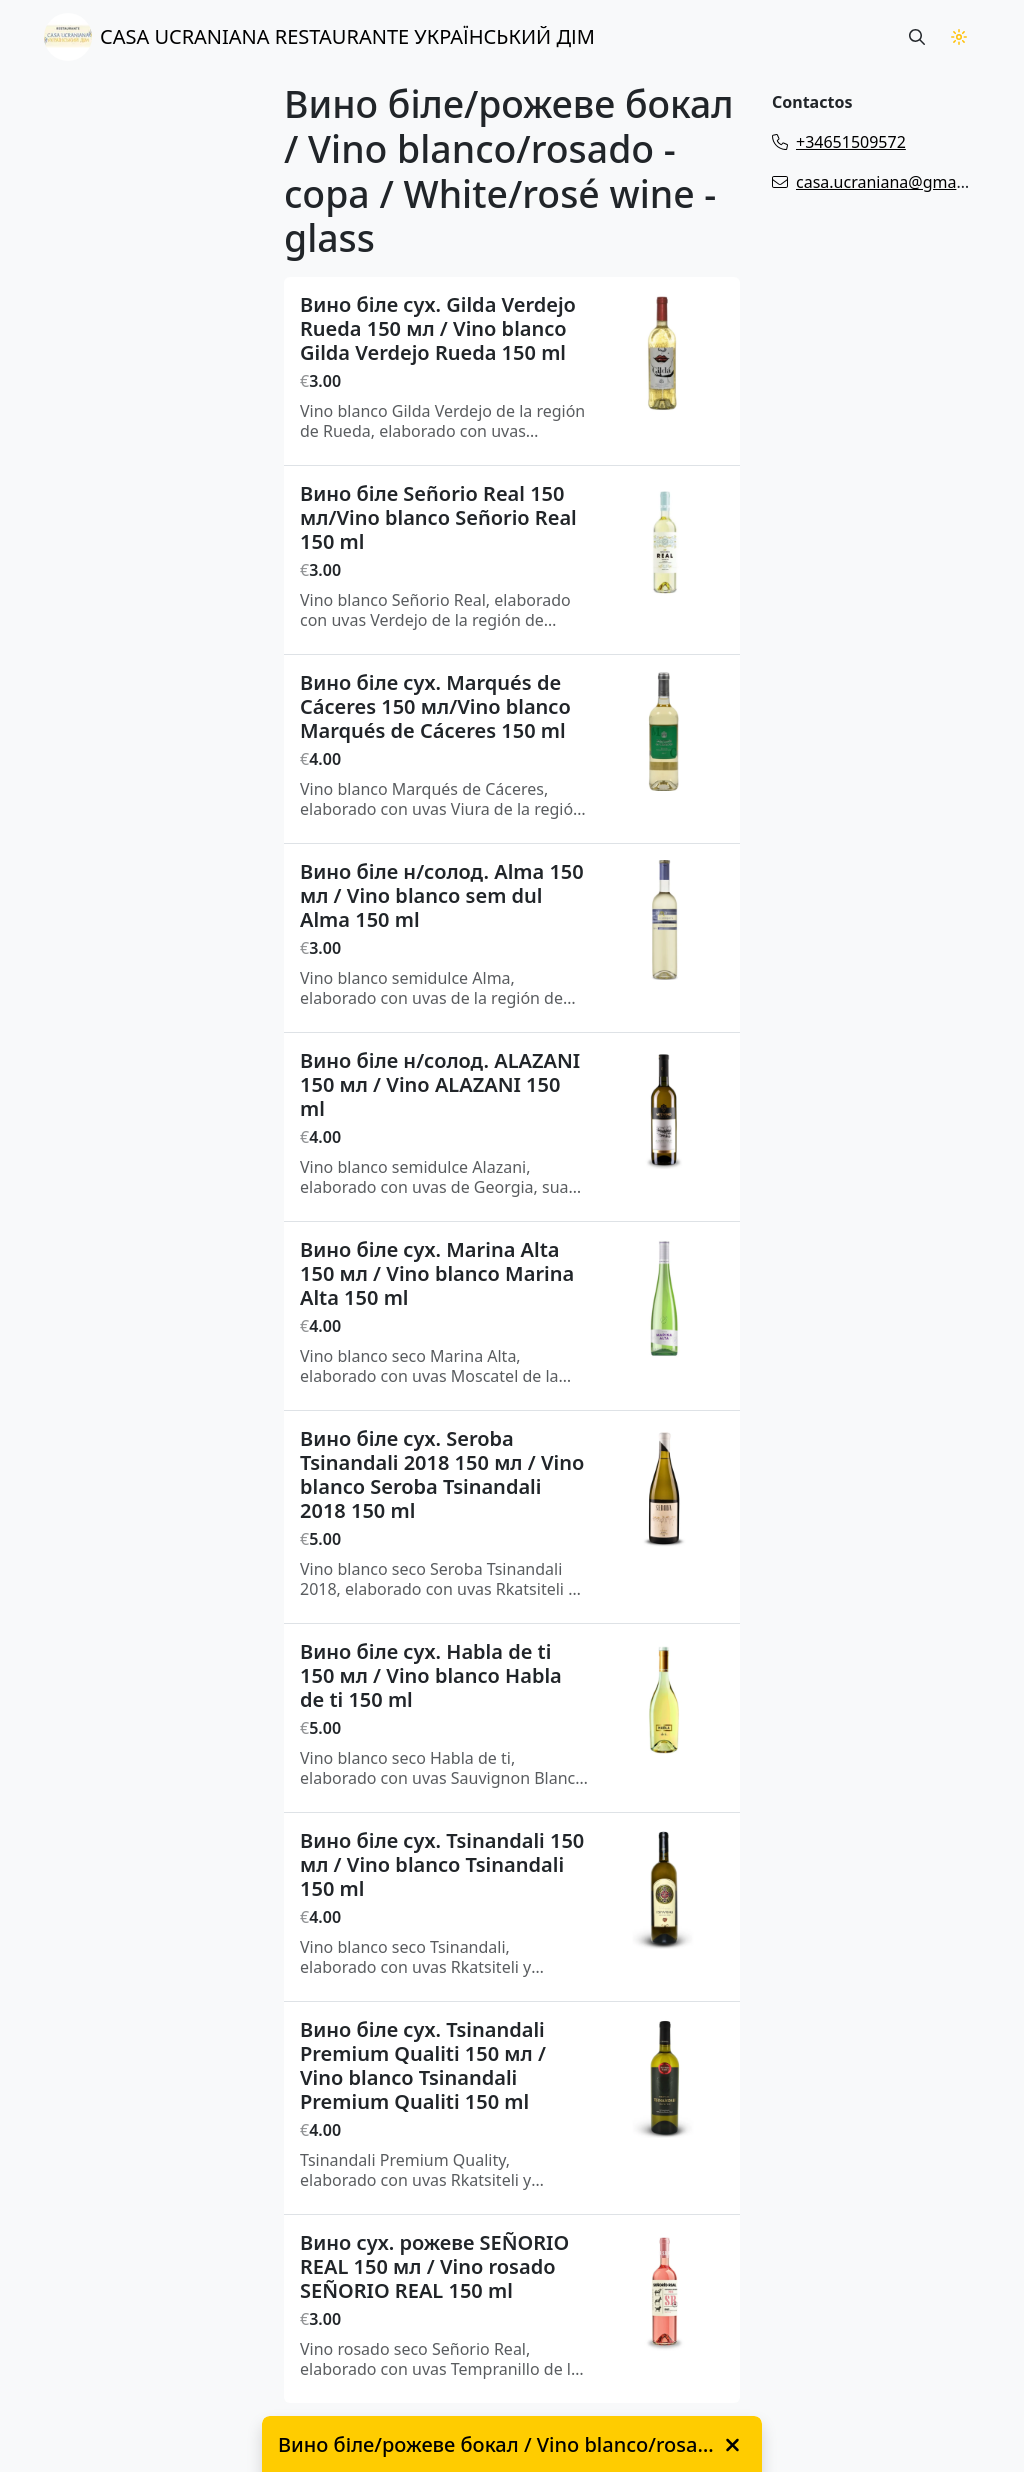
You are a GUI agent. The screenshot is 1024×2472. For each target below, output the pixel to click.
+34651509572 (839, 142)
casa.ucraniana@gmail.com (886, 182)
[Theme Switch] (959, 37)
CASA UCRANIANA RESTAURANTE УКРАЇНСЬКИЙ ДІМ (319, 37)
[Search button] (917, 37)
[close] (732, 2445)
